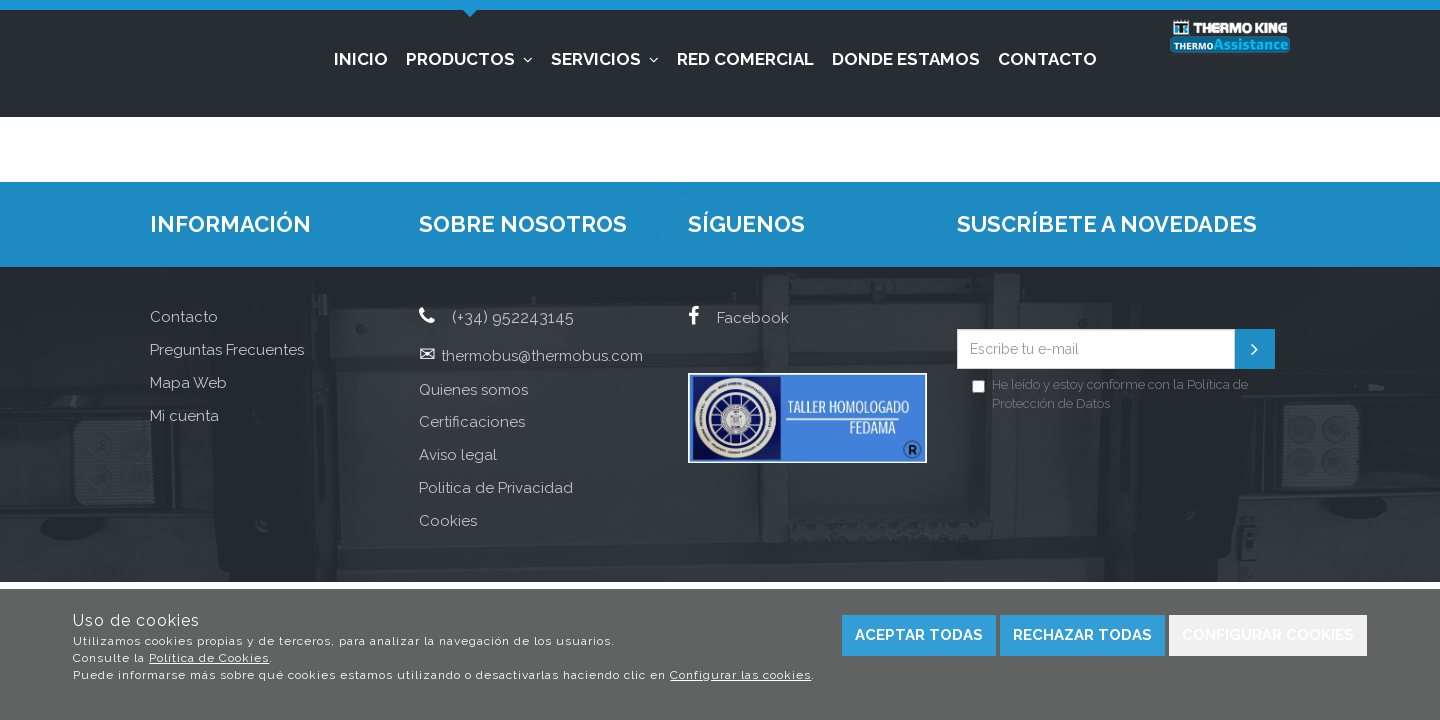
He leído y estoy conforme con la (1110, 394)
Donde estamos (906, 59)
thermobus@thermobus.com (542, 356)
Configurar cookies (1268, 635)
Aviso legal (458, 455)
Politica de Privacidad (496, 488)
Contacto (1047, 59)
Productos (469, 59)
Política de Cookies (209, 658)
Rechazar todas (1082, 635)
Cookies (448, 521)
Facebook (738, 318)
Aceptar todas (919, 635)
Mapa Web (188, 383)
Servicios (605, 59)
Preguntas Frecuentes (227, 350)
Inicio (361, 59)
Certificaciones (472, 422)
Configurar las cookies (740, 675)
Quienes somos (473, 390)
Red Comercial (745, 59)
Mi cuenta (184, 416)
